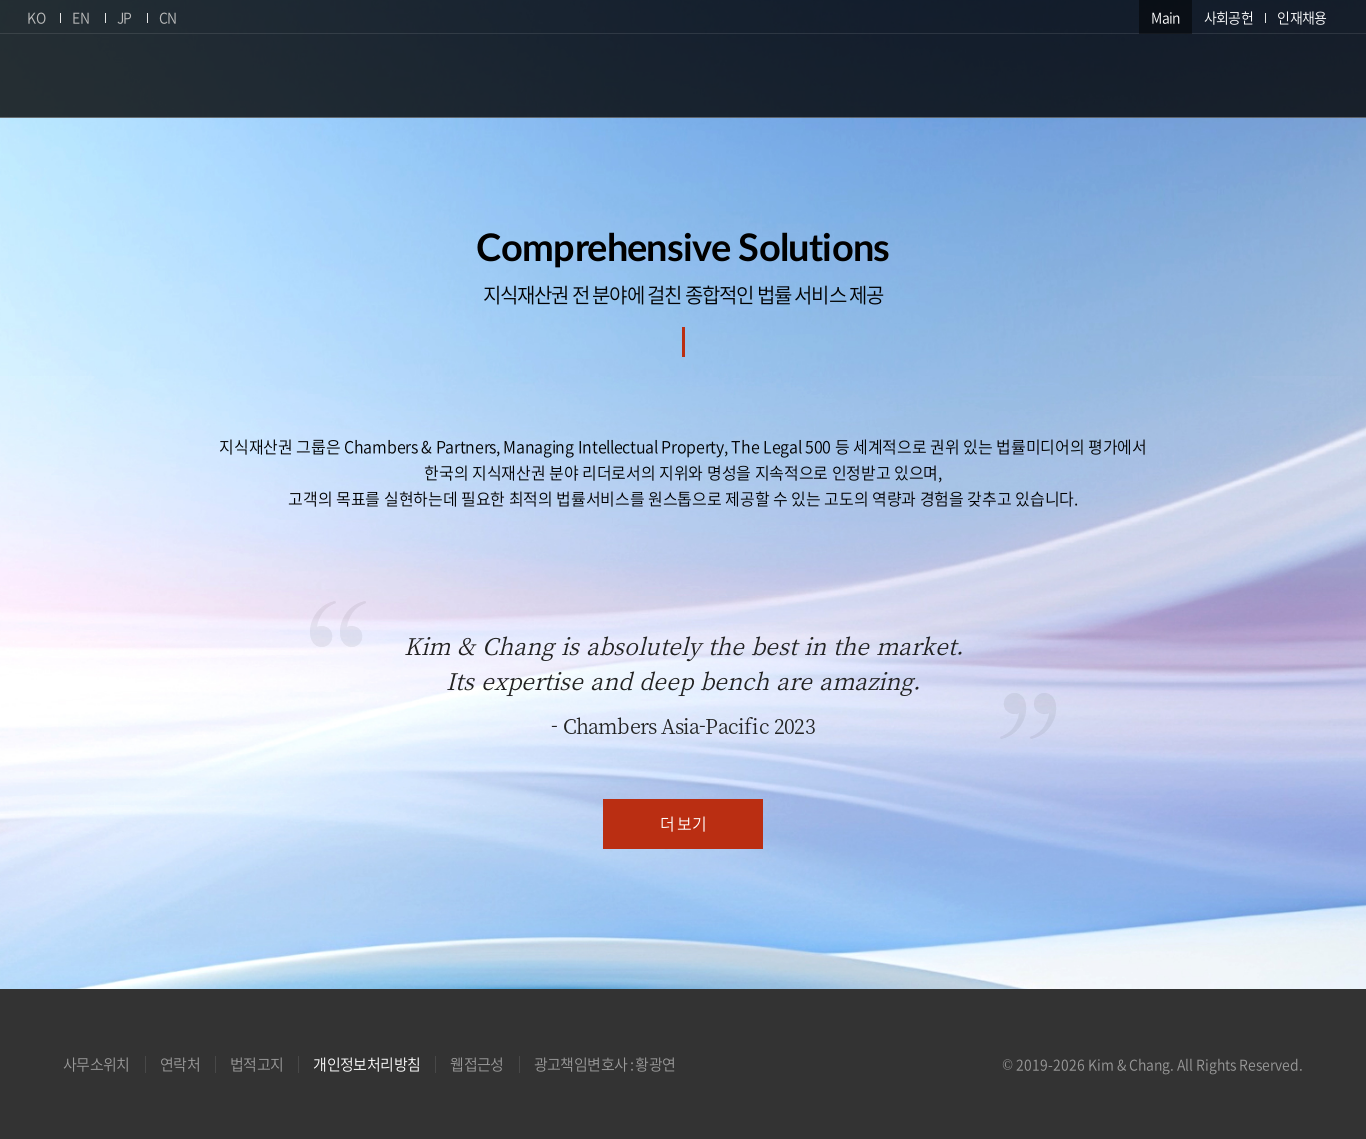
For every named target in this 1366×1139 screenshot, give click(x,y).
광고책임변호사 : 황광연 (605, 1064)
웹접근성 (476, 1064)
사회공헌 (1228, 17)
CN (168, 17)
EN (80, 17)
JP (124, 17)
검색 (1324, 73)
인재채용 (1301, 17)
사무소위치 (96, 1064)
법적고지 (256, 1064)
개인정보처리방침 (366, 1064)
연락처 (180, 1064)
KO (36, 17)
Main (1165, 17)
